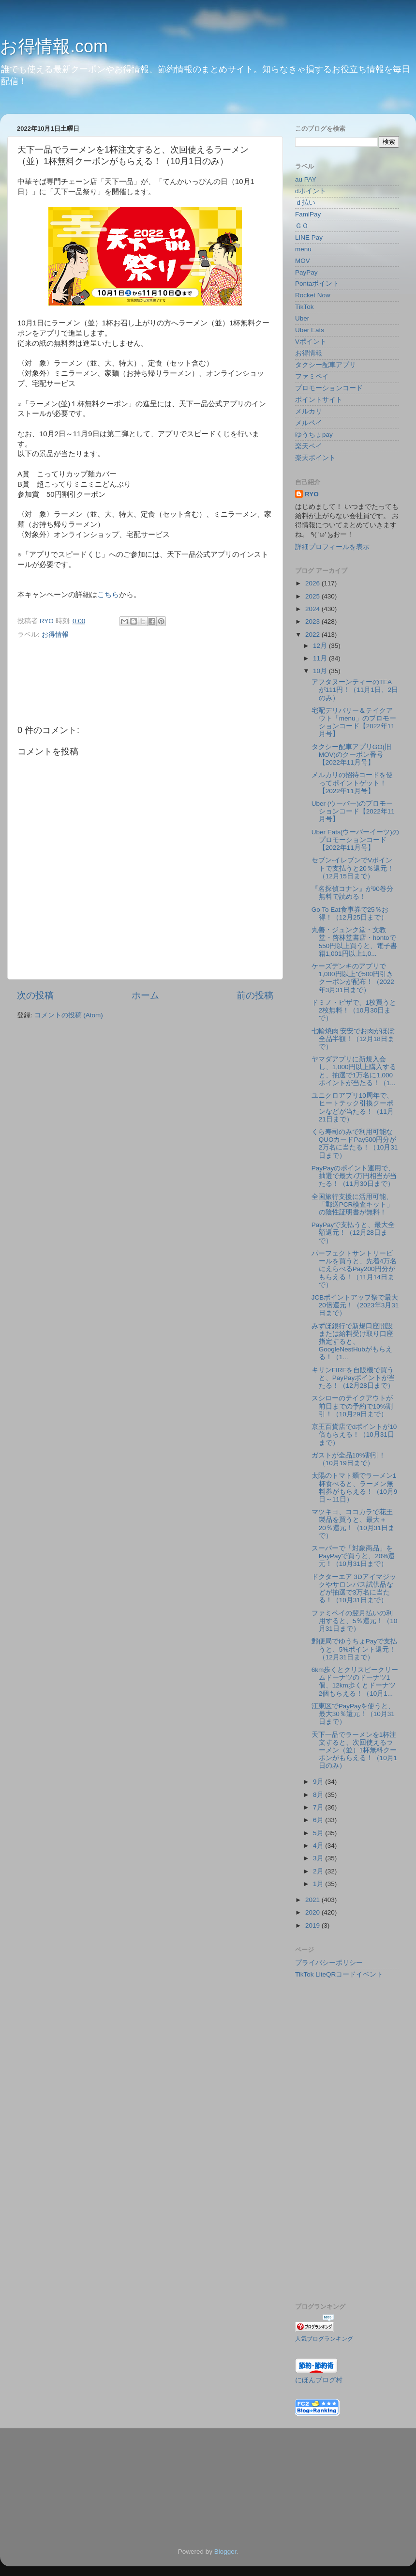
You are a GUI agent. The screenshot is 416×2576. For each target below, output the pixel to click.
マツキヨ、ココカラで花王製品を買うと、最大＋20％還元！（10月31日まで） (353, 1523)
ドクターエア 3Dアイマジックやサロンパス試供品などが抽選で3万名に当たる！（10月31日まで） (354, 1588)
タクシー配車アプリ (325, 364)
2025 (313, 596)
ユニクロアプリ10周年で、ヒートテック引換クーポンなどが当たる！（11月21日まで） (353, 1107)
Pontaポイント (317, 283)
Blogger (225, 2551)
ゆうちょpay (314, 434)
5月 (319, 1833)
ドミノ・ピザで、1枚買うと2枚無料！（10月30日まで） (354, 1010)
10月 (321, 671)
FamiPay (308, 214)
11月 (321, 658)
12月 (321, 645)
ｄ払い (305, 202)
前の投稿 (255, 995)
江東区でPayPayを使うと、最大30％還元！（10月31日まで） (353, 1713)
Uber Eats (309, 330)
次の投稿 (35, 995)
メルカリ (308, 411)
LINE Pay (309, 237)
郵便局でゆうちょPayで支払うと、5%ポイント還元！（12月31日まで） (354, 1649)
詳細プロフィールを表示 (332, 547)
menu (303, 249)
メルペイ (308, 423)
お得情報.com (54, 46)
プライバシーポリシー (329, 1962)
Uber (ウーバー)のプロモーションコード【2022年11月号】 (353, 811)
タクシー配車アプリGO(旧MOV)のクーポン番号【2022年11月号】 (352, 754)
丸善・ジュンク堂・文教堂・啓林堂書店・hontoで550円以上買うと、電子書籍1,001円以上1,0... (355, 941)
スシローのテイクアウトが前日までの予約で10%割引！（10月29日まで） (352, 1406)
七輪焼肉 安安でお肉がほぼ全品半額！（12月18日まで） (353, 1038)
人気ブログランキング (324, 2338)
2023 (313, 621)
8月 (319, 1794)
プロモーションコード (329, 388)
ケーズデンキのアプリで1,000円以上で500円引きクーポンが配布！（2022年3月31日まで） (353, 978)
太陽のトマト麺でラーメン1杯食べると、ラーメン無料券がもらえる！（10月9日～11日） (355, 1487)
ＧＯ (302, 226)
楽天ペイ (308, 446)
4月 (319, 1845)
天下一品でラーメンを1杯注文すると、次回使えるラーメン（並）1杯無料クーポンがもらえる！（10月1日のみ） (355, 1750)
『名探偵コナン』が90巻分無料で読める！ (352, 892)
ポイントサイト (318, 399)
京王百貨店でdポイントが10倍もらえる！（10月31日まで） (354, 1434)
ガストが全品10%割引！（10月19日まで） (349, 1459)
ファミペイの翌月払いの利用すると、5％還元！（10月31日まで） (355, 1621)
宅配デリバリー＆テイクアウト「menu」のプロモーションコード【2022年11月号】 (354, 722)
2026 (313, 583)
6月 (319, 1820)
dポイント (310, 191)
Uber (302, 318)
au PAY (305, 179)
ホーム (145, 995)
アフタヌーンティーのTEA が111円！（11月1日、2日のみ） (355, 689)
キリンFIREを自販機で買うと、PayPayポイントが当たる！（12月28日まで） (354, 1377)
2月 (319, 1871)
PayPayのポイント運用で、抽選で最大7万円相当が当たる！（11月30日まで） (354, 1176)
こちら (108, 594)
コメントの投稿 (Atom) (68, 1015)
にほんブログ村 (318, 2380)
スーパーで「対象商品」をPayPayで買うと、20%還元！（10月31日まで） (353, 1556)
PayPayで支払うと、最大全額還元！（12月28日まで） (353, 1232)
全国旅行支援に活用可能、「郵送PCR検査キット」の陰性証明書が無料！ (353, 1204)
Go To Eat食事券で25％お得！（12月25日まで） (350, 913)
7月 (319, 1807)
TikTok (304, 306)
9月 (319, 1781)
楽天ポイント (315, 457)
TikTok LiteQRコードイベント (339, 1974)
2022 (313, 634)
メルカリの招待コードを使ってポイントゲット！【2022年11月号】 (352, 782)
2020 (313, 1912)
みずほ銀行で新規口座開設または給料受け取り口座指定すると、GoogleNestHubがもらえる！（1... (352, 1341)
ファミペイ (312, 376)
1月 (319, 1883)
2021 (313, 1899)
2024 (313, 609)
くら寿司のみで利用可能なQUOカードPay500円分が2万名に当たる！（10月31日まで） (355, 1143)
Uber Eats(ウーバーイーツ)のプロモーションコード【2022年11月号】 (355, 839)
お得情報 (55, 634)
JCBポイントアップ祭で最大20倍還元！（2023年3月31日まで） (355, 1305)
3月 (319, 1858)
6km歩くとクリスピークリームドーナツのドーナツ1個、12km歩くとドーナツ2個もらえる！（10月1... (355, 1681)
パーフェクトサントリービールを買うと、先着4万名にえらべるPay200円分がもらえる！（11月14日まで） (354, 1269)
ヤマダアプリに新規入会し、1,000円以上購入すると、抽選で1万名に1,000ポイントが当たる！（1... (354, 1071)
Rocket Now (312, 295)
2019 (313, 1925)
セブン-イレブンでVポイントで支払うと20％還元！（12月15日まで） (353, 868)
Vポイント (311, 341)
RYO (312, 494)
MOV (302, 260)
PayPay (306, 272)
